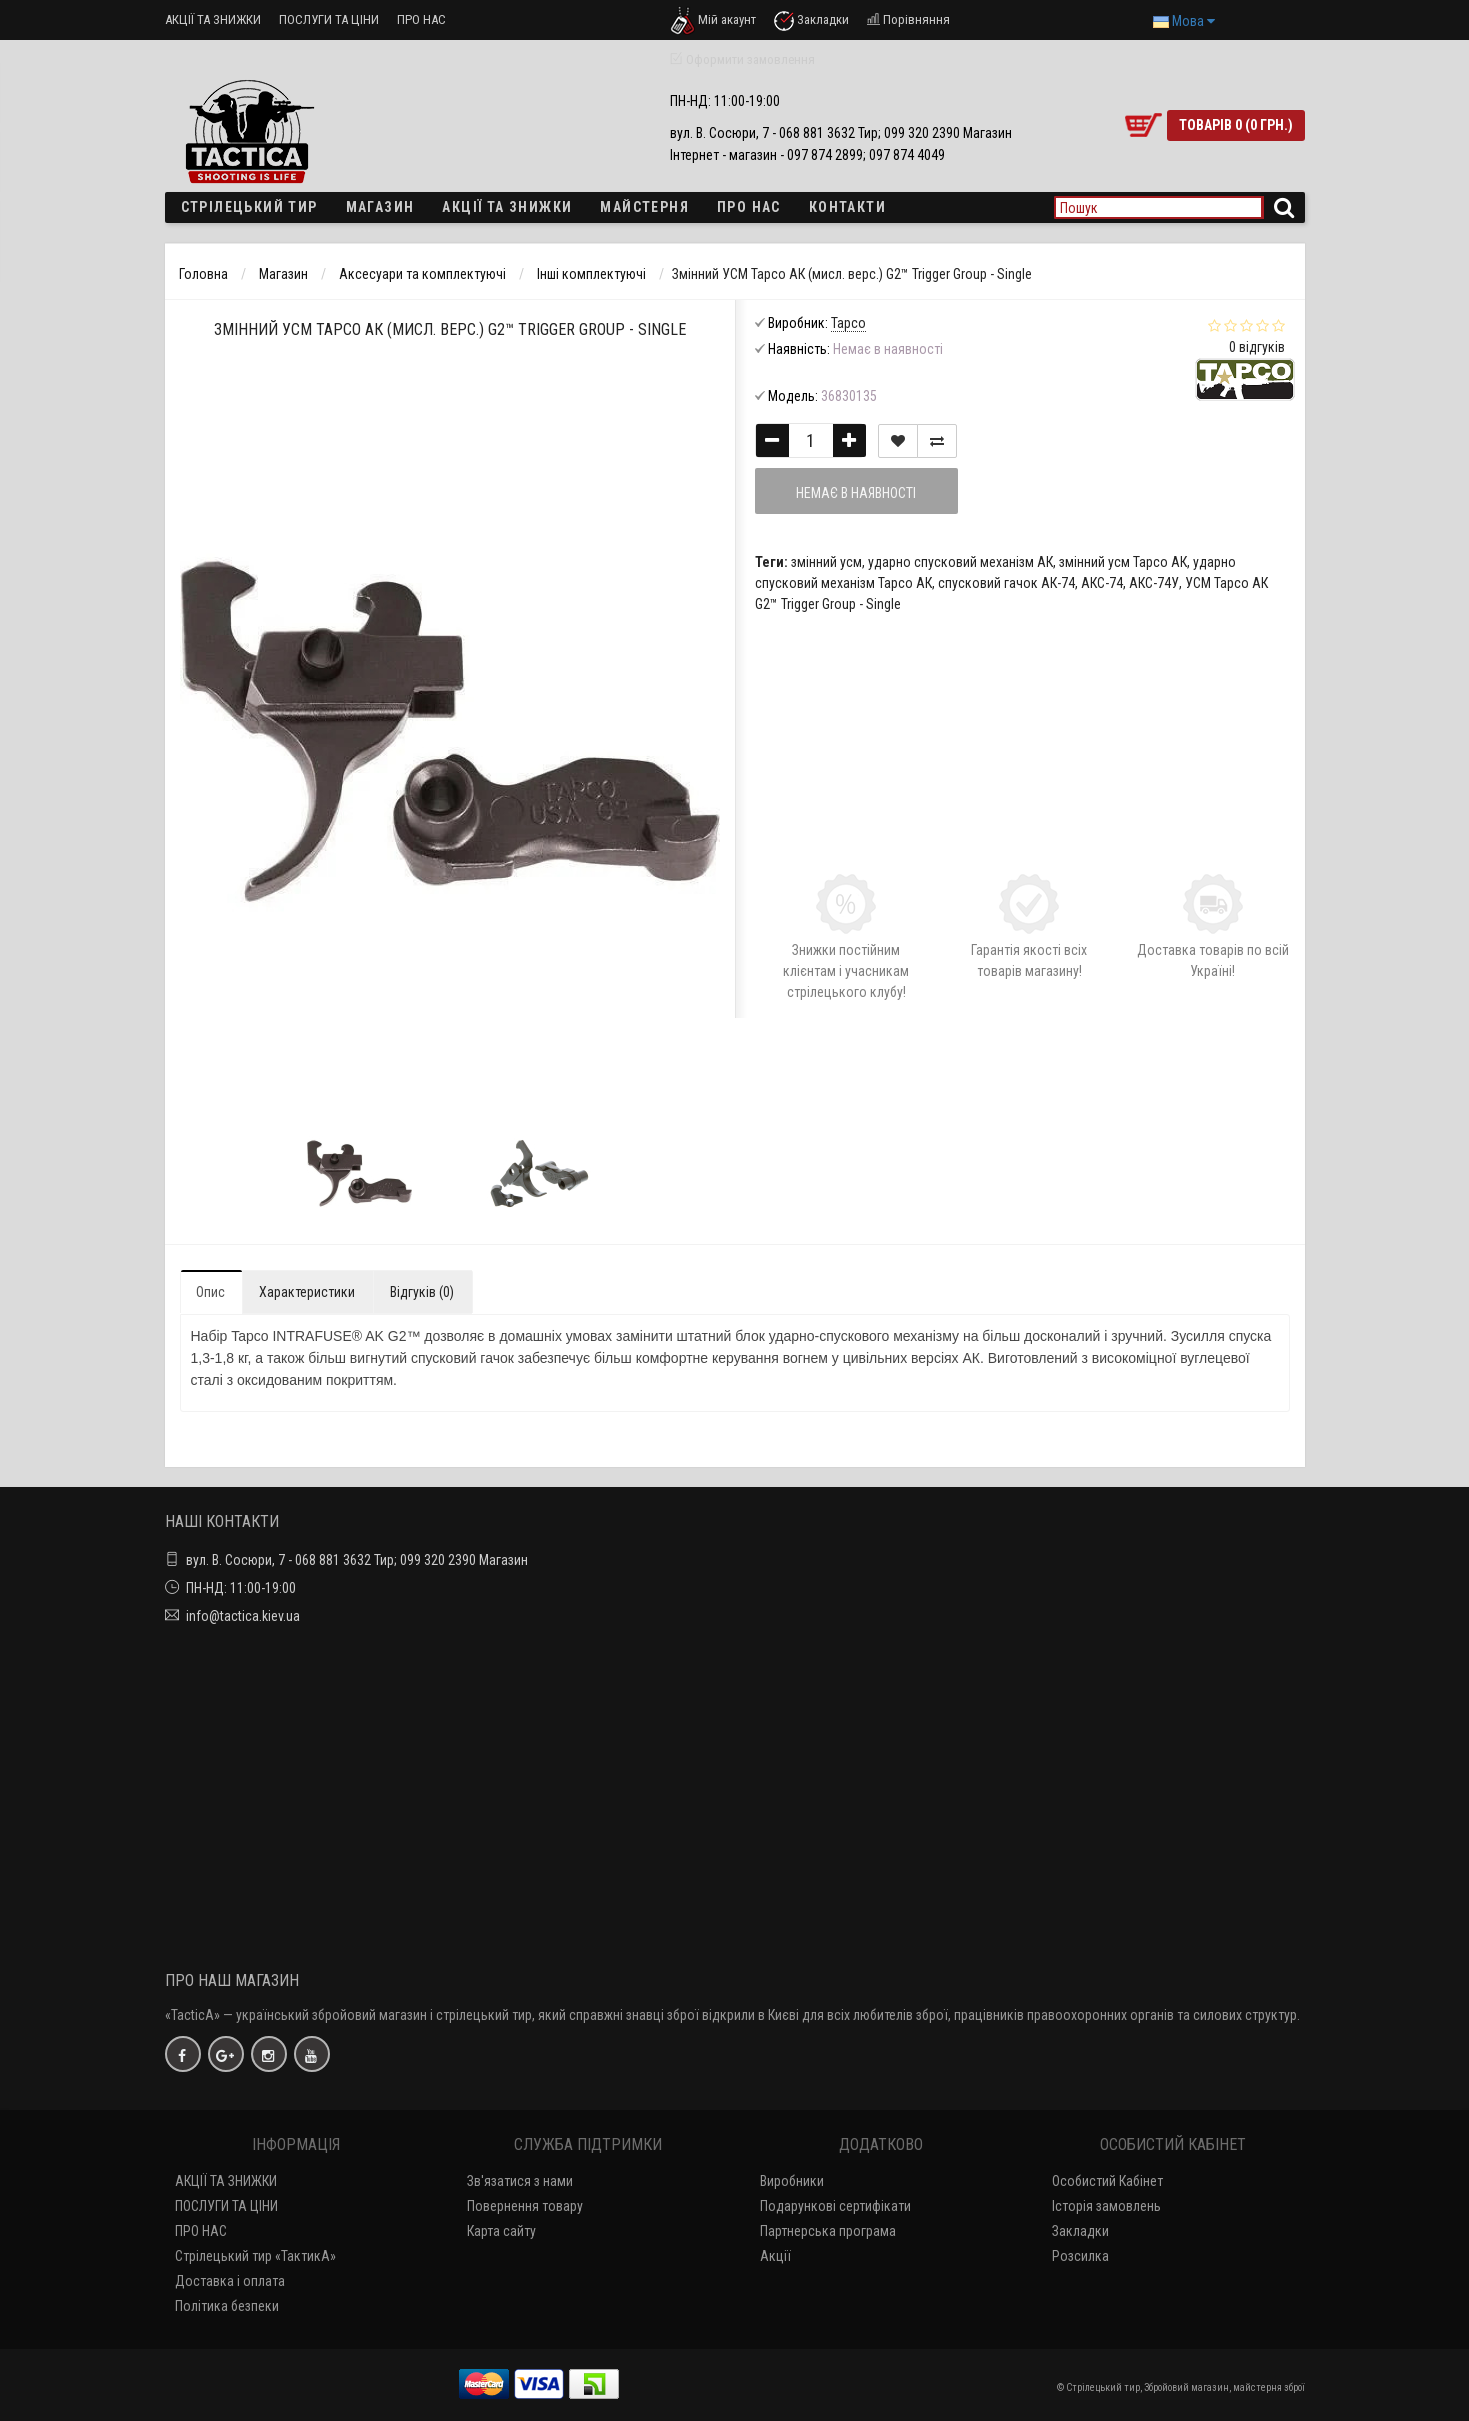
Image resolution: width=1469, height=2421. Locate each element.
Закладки (1080, 2231)
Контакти (847, 207)
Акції (775, 2256)
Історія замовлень (1106, 2206)
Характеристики (307, 1292)
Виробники (792, 2181)
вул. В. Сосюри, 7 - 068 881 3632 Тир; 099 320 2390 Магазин (357, 1560)
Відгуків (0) (422, 1292)
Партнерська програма (828, 2231)
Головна (203, 274)
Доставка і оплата (230, 2281)
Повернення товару (525, 2206)
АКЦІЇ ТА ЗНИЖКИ (213, 19)
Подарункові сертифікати (835, 2206)
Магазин (380, 207)
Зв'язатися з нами (520, 2181)
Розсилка (1080, 2256)
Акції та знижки (507, 207)
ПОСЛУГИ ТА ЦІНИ (329, 19)
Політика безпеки (227, 2306)
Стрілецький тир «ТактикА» (255, 2256)
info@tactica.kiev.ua (243, 1616)
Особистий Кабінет (1107, 2181)
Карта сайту (501, 2231)
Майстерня (644, 207)
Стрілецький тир (249, 207)
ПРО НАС (421, 19)
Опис (210, 1292)
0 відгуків (1257, 347)
